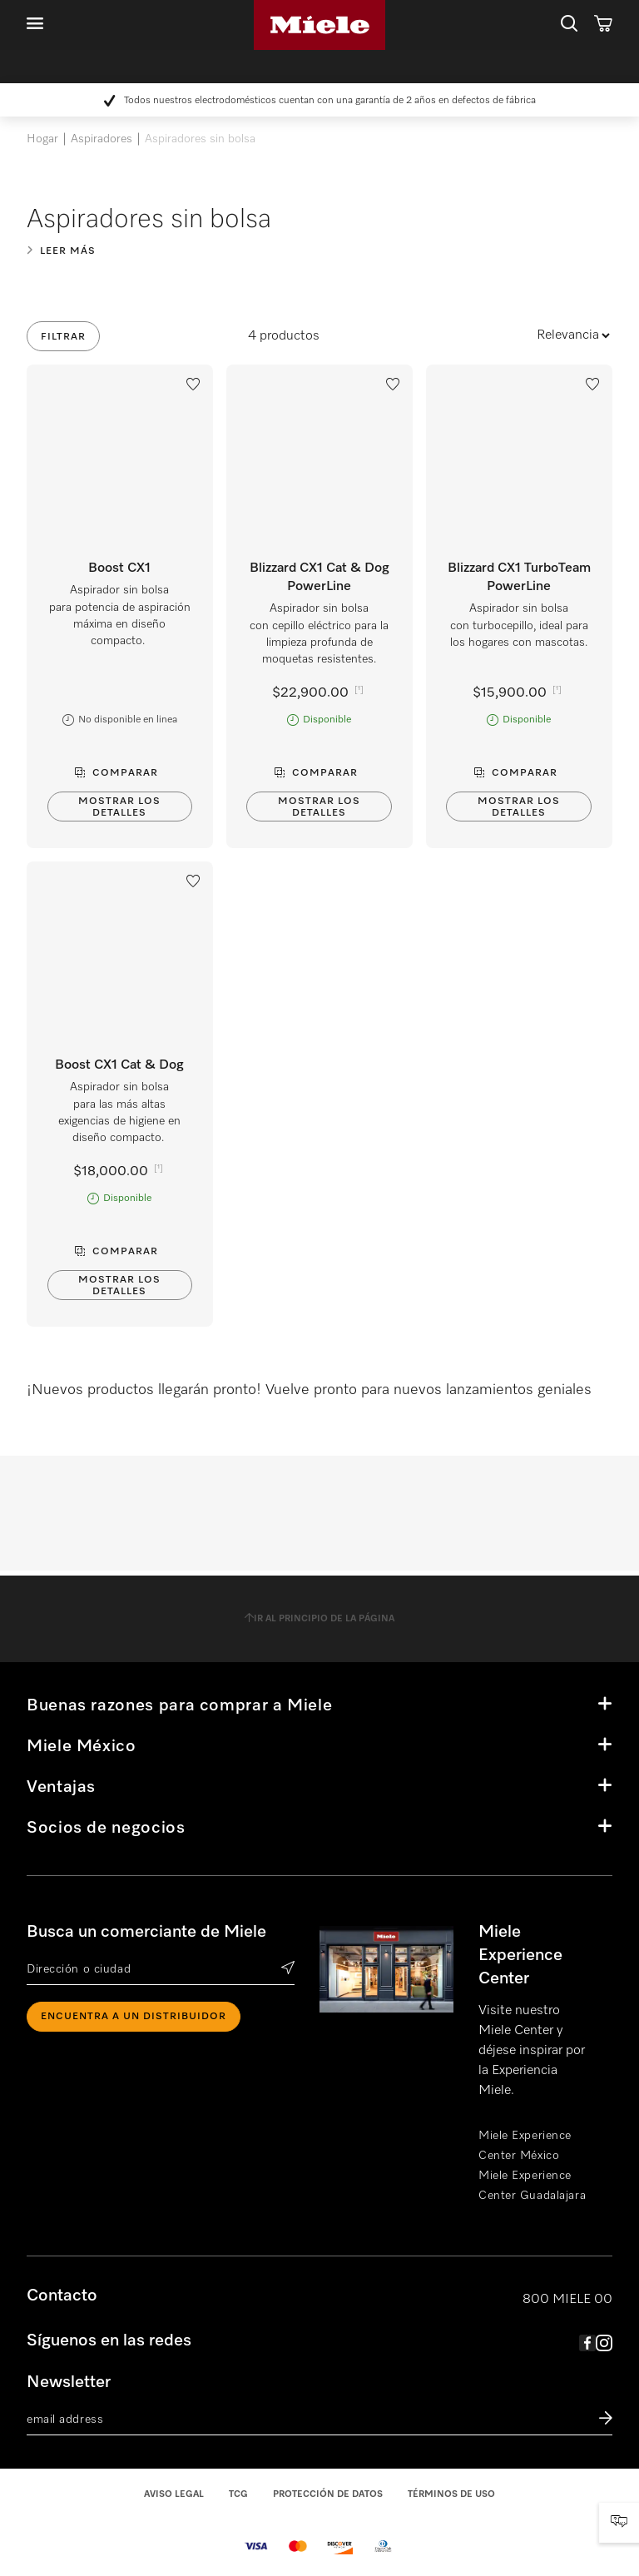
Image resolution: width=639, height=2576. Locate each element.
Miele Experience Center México (525, 2146)
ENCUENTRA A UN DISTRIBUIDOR (133, 2017)
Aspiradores (101, 139)
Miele (319, 25)
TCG (238, 2494)
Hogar (42, 139)
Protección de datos (328, 2494)
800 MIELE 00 (567, 2299)
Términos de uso (451, 2494)
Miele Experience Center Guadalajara (532, 2185)
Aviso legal (174, 2494)
